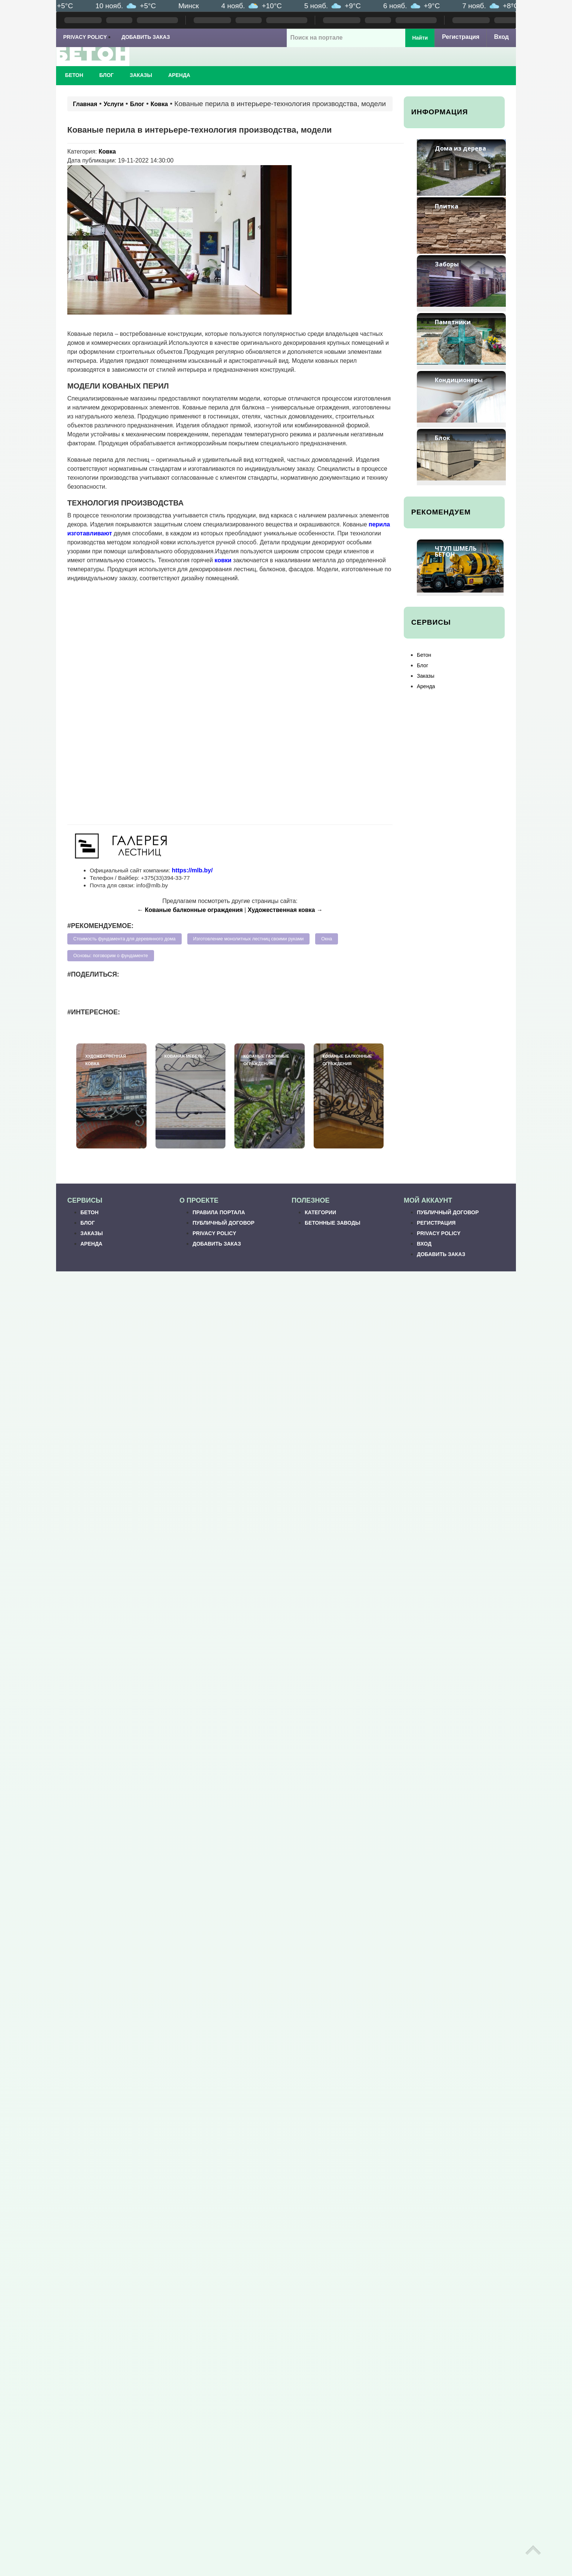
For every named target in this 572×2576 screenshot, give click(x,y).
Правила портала (219, 1212)
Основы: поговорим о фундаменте (110, 955)
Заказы (141, 75)
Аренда (179, 75)
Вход (501, 37)
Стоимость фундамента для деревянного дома (124, 938)
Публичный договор (223, 1223)
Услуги (113, 104)
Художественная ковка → (285, 910)
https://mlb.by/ (192, 870)
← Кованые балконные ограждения (190, 910)
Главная (85, 104)
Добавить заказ (146, 37)
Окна (326, 938)
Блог (106, 75)
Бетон (74, 75)
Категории (320, 1212)
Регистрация (460, 37)
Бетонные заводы (332, 1223)
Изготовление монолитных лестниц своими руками (248, 938)
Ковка (159, 104)
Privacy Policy (85, 37)
